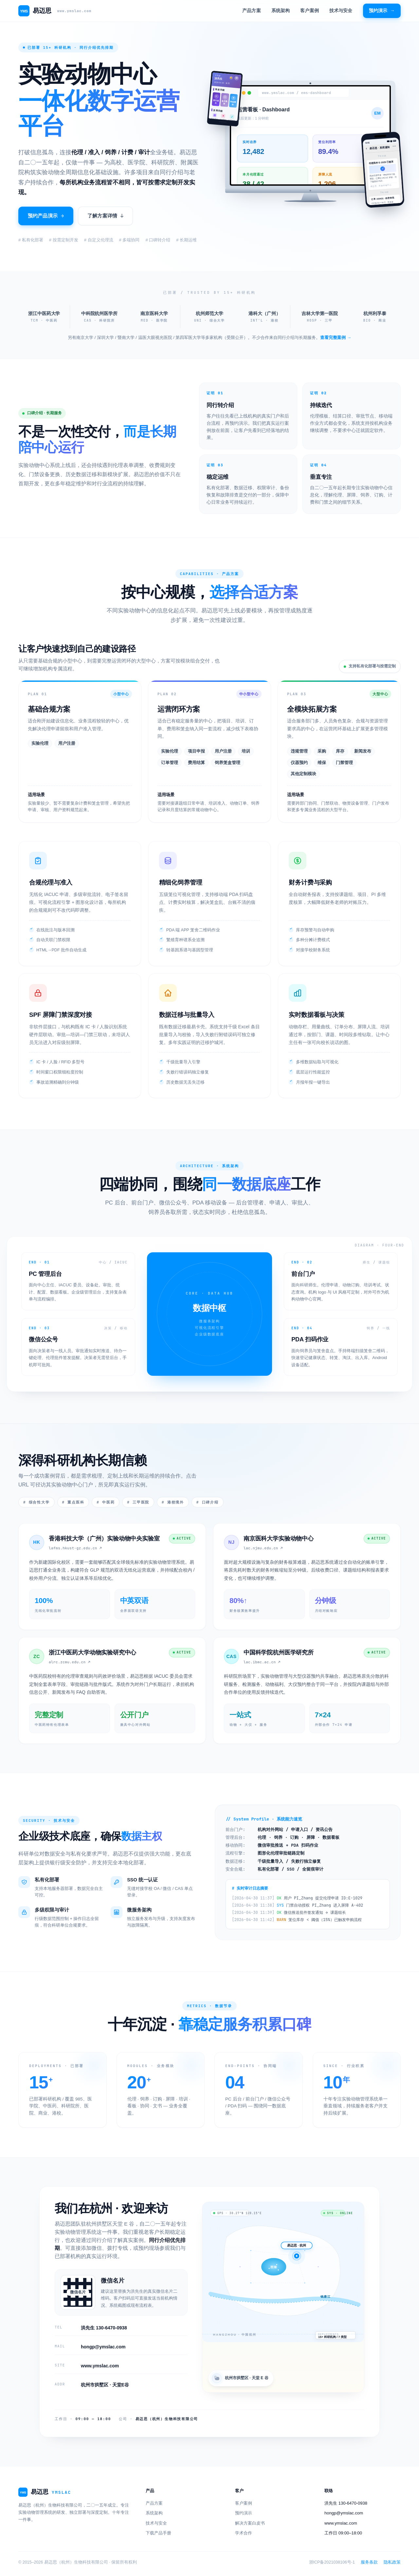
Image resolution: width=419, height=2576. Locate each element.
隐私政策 (392, 2561)
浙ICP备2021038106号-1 (332, 2561)
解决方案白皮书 (250, 2521)
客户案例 (309, 10)
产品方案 (251, 10)
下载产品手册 (158, 2531)
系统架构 (280, 10)
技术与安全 (341, 10)
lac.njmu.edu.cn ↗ (263, 1546)
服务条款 (369, 2561)
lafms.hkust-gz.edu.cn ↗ (75, 1546)
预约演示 (382, 10)
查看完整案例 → (335, 336)
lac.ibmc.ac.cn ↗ (262, 1660)
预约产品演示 (46, 216)
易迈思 (54, 10)
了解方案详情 (105, 216)
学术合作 (243, 2531)
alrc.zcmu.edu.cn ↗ (69, 1660)
